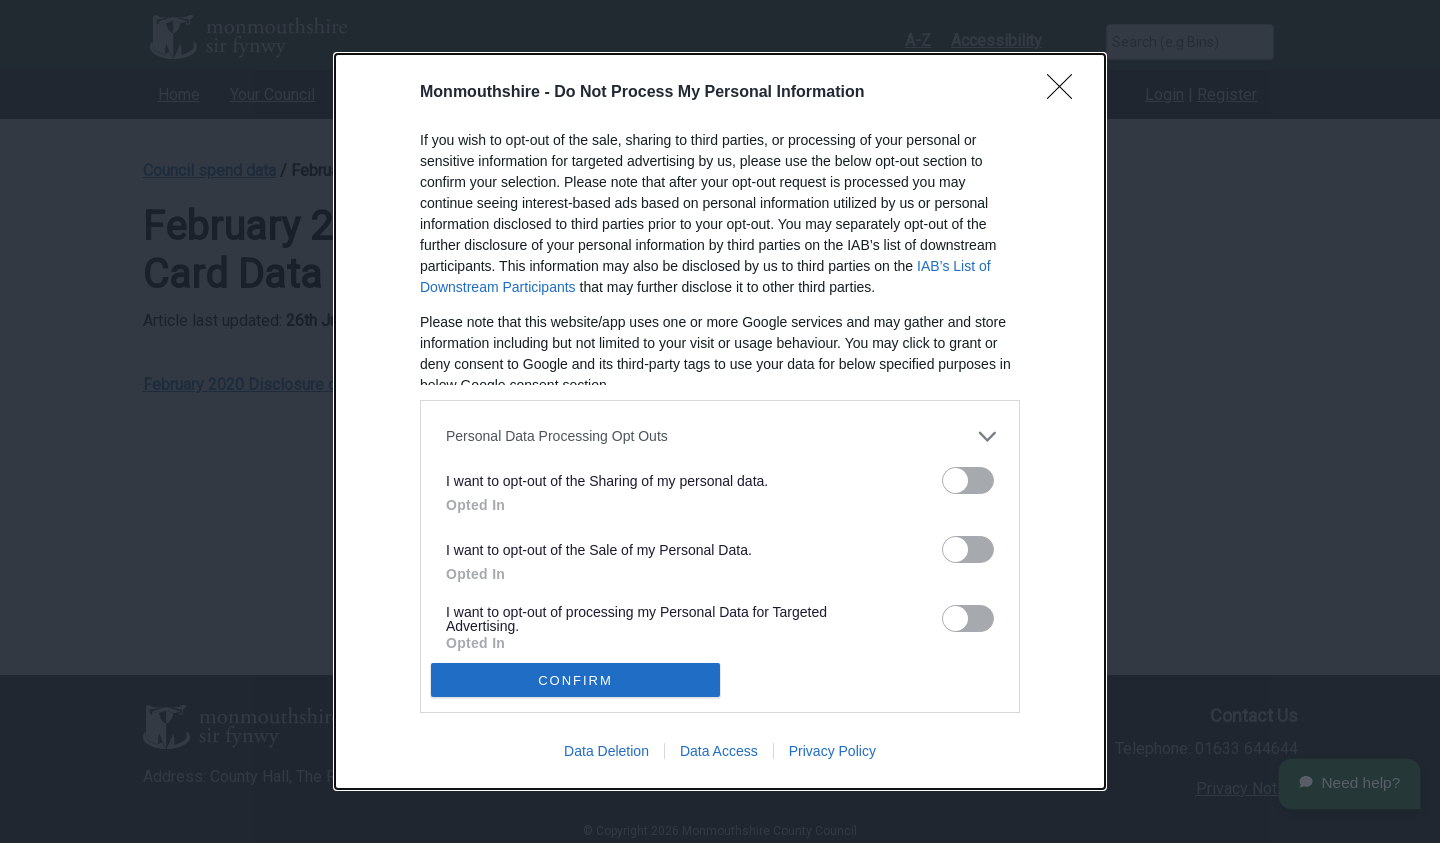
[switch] (968, 480)
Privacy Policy (832, 751)
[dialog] (720, 422)
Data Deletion (606, 751)
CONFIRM (575, 680)
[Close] (1066, 93)
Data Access (719, 751)
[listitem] (720, 436)
